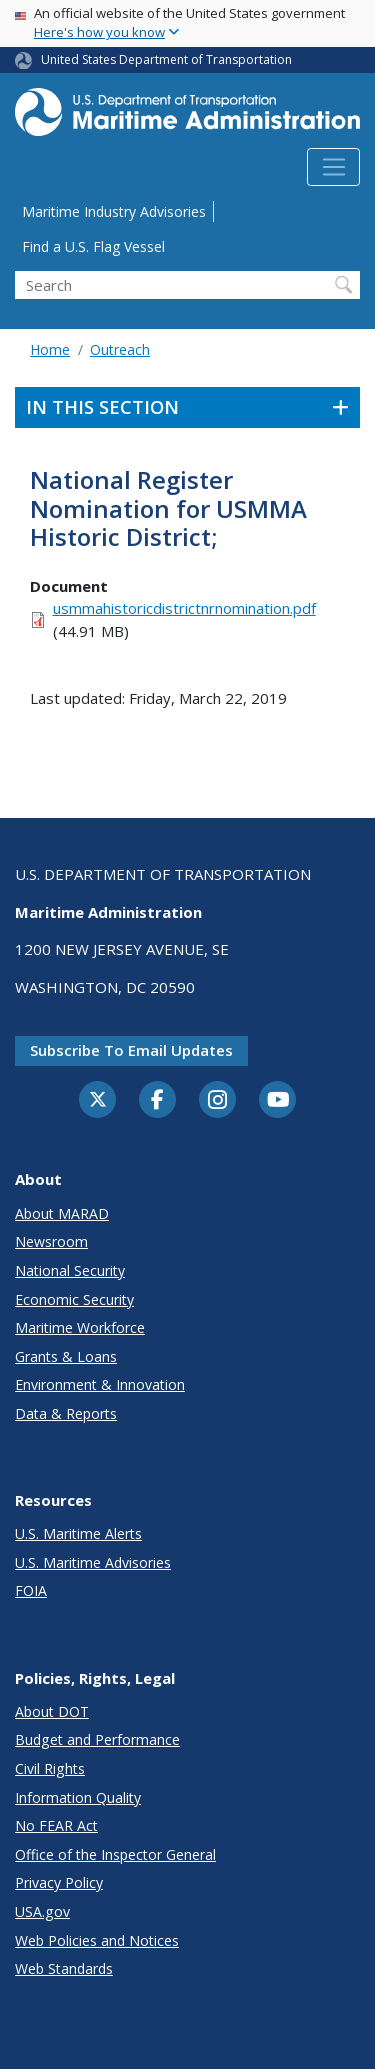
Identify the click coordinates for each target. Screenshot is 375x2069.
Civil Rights (50, 1768)
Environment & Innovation (100, 1384)
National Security (70, 1270)
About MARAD (62, 1213)
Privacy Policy (59, 1882)
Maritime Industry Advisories (114, 211)
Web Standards (64, 1968)
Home (50, 349)
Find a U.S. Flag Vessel (93, 246)
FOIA (31, 1590)
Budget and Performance (97, 1739)
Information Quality (78, 1797)
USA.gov (42, 1911)
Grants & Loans (66, 1356)
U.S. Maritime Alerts (78, 1533)
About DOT (52, 1711)
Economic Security (74, 1299)
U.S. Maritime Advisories (93, 1562)
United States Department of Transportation (166, 59)
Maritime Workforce (80, 1327)
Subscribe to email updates (131, 1050)
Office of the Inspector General (115, 1854)
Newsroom (51, 1241)
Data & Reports (66, 1413)
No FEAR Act (56, 1825)
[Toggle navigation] (333, 167)
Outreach (120, 349)
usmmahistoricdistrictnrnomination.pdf (184, 608)
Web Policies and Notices (97, 1940)
